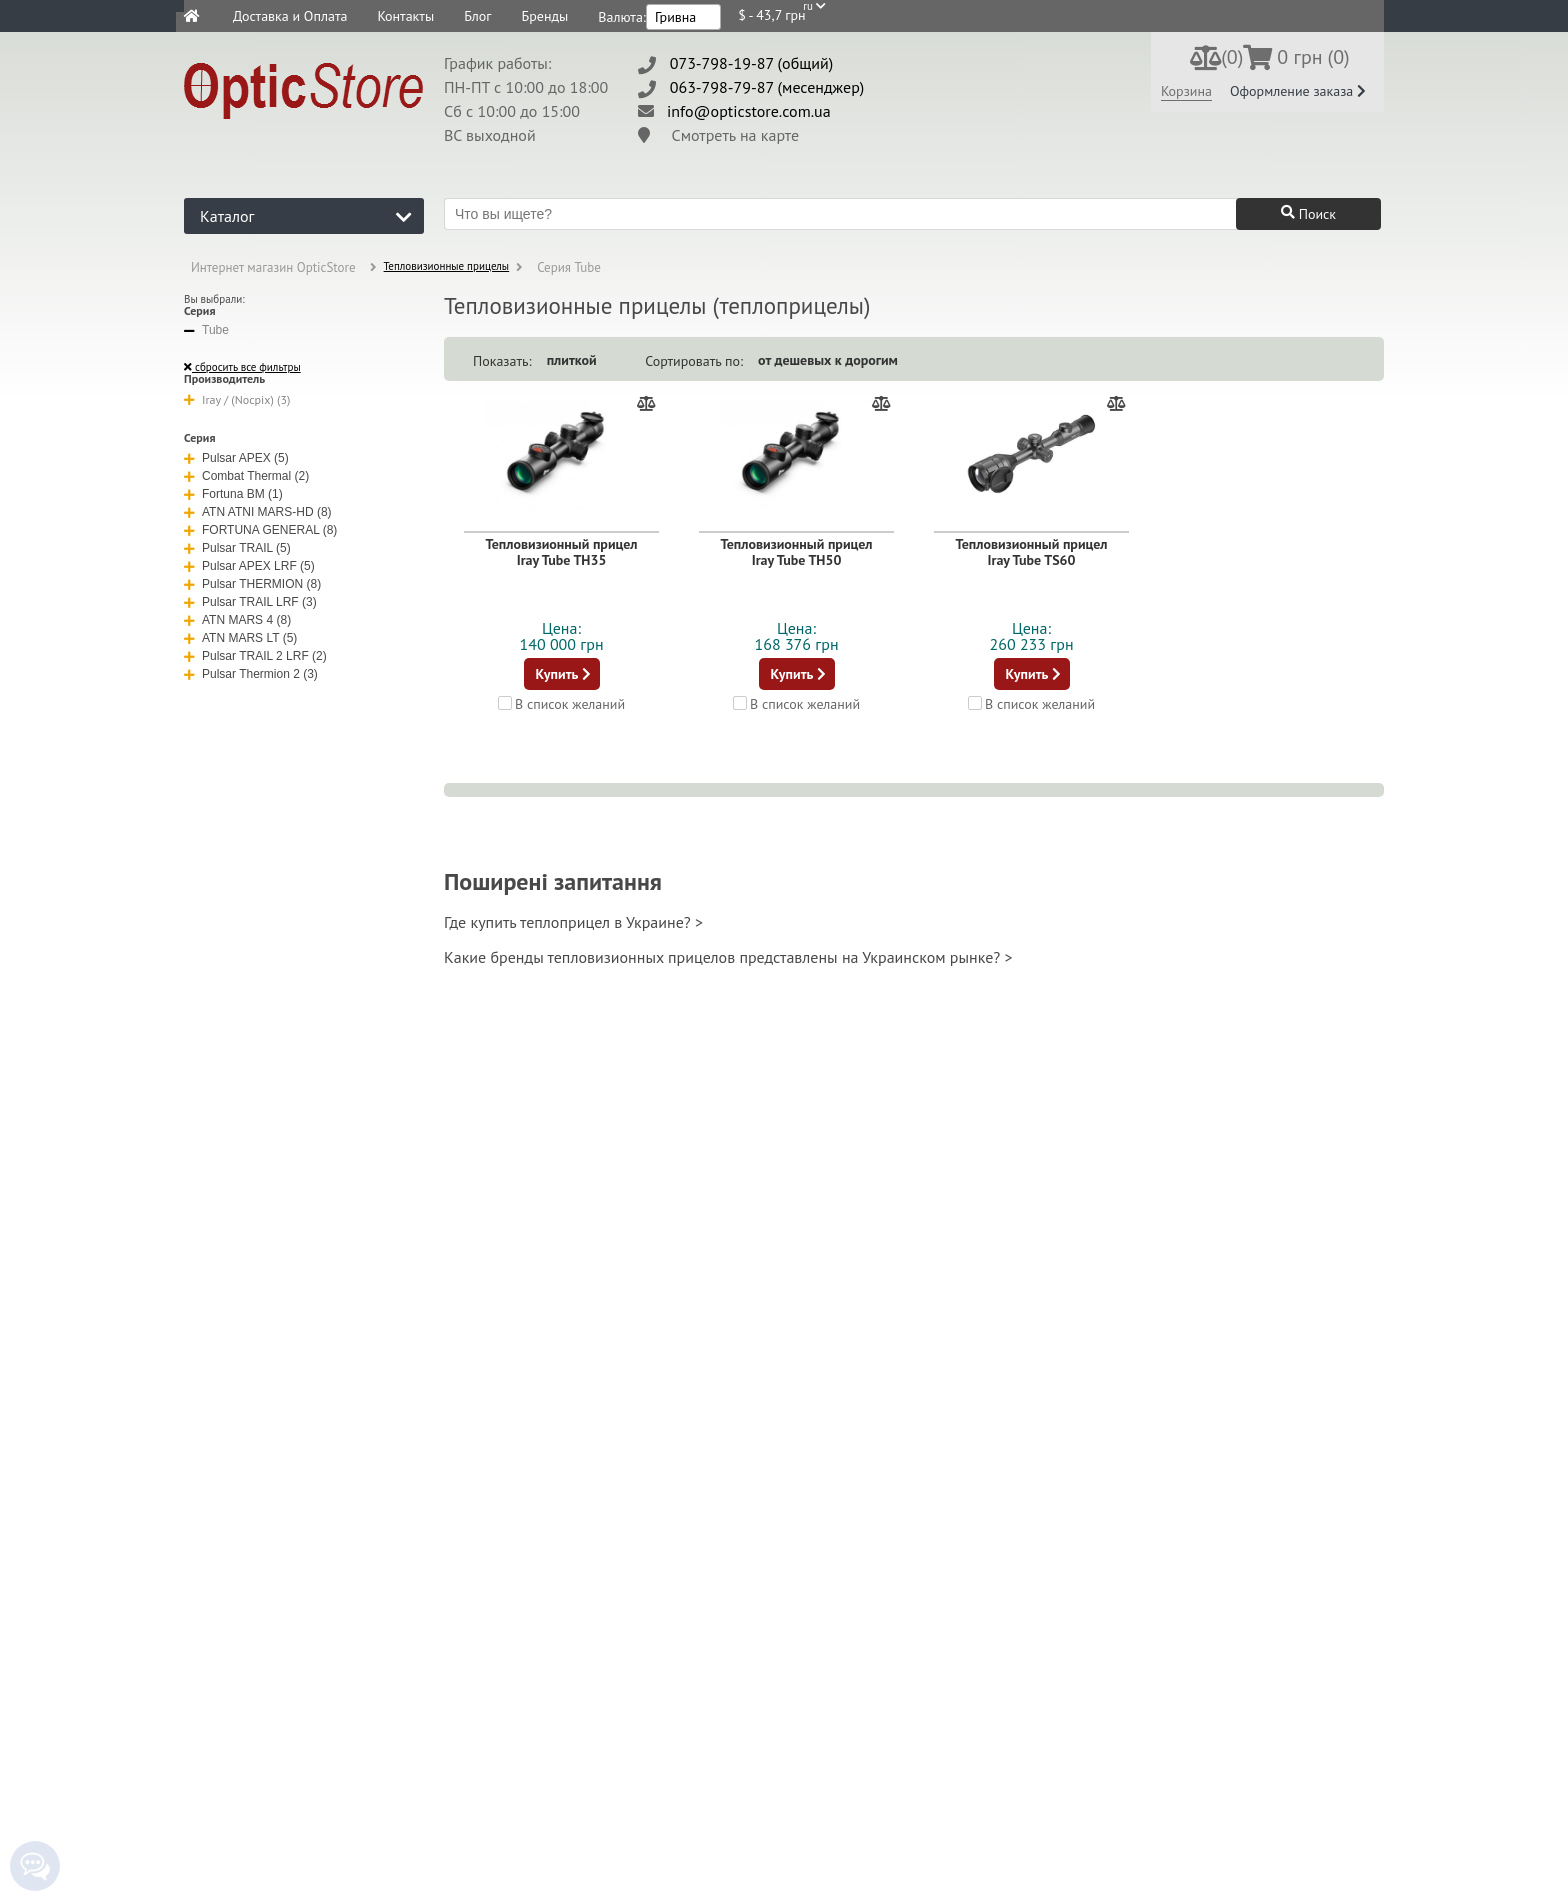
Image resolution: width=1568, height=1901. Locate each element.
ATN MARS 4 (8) (237, 620)
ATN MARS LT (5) (240, 638)
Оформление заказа (1298, 91)
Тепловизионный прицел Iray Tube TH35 (561, 552)
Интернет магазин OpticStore (273, 267)
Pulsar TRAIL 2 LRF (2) (255, 656)
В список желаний (561, 703)
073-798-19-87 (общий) (752, 63)
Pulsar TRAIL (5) (237, 548)
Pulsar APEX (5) (236, 458)
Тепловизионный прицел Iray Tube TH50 (796, 552)
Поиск (1308, 214)
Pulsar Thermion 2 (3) (251, 674)
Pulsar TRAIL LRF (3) (250, 602)
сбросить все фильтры (242, 367)
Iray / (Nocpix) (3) (237, 399)
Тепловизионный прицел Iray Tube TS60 (1031, 552)
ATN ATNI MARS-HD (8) (258, 512)
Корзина (1186, 91)
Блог (477, 16)
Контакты (405, 16)
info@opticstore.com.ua (749, 111)
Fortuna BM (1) (233, 494)
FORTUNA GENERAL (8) (260, 530)
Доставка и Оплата (290, 16)
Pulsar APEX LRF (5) (249, 566)
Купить (563, 674)
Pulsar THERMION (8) (252, 584)
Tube (206, 330)
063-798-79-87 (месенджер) (767, 87)
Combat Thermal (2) (246, 476)
